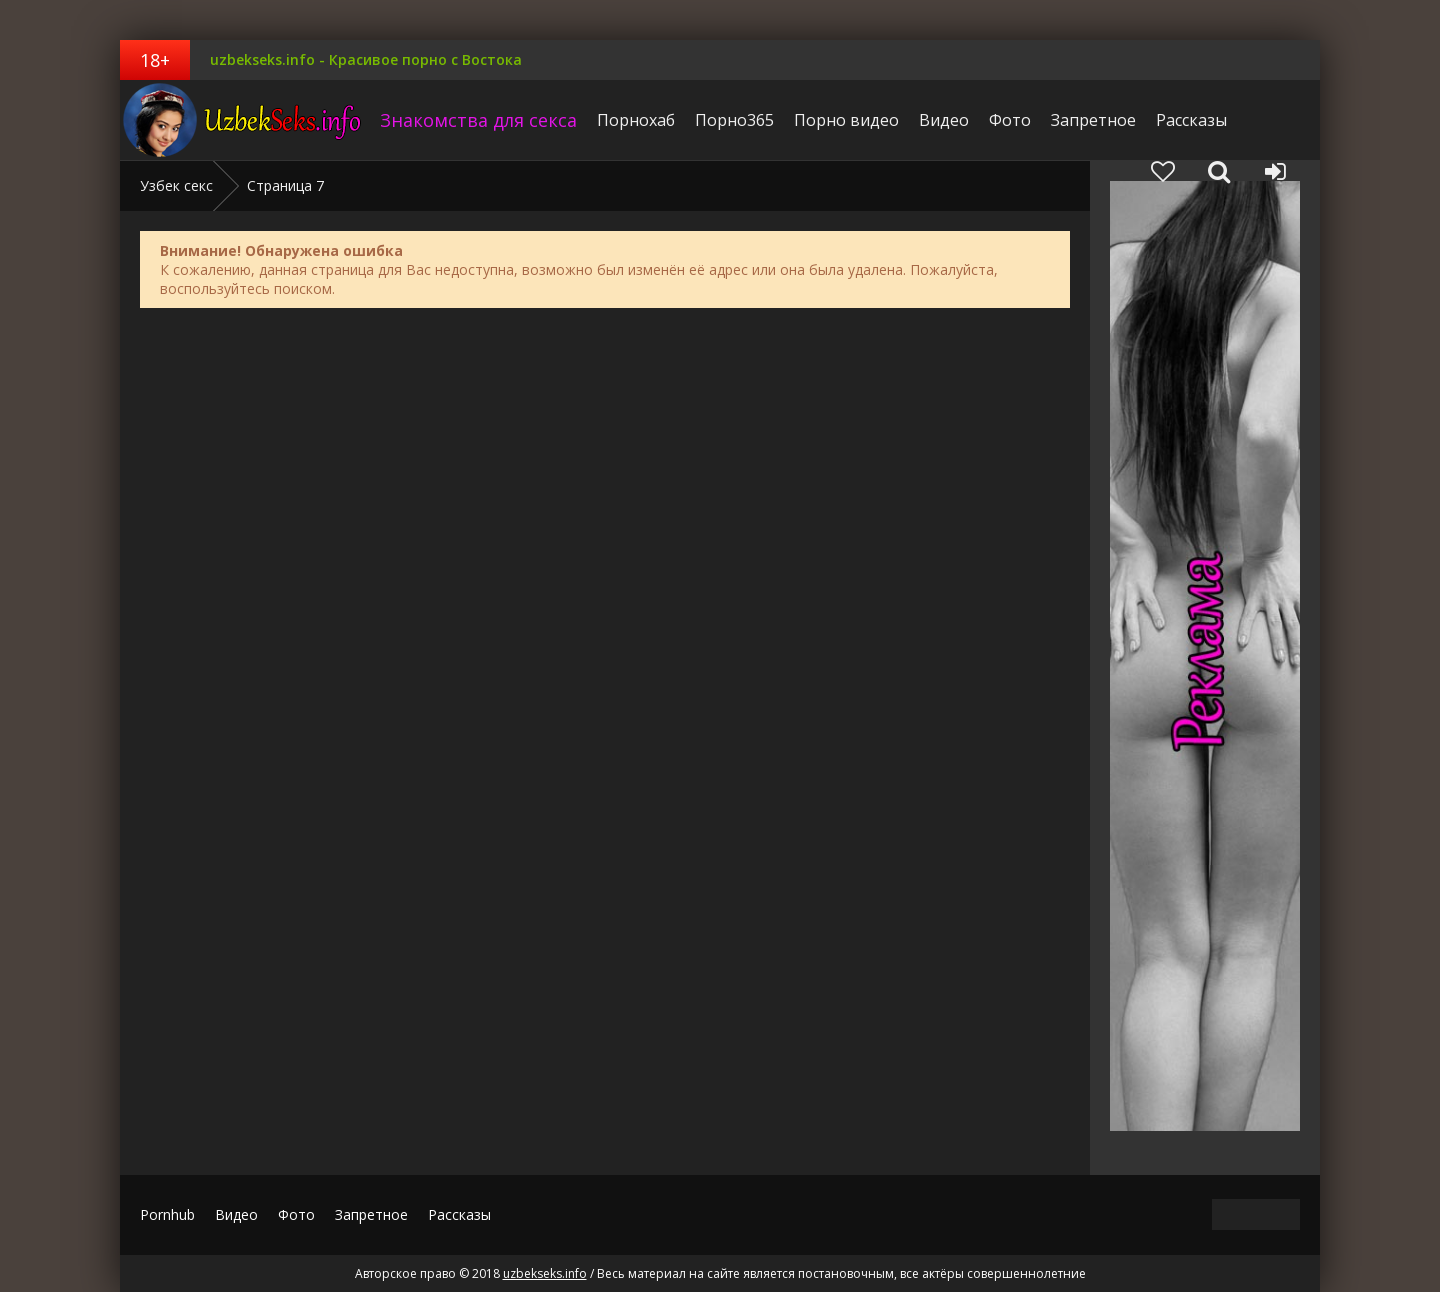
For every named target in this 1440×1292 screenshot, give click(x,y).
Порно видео (846, 120)
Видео (944, 120)
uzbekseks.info (245, 120)
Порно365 (734, 120)
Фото (1010, 120)
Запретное (1093, 120)
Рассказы (1191, 120)
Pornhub (167, 1214)
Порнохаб (636, 120)
